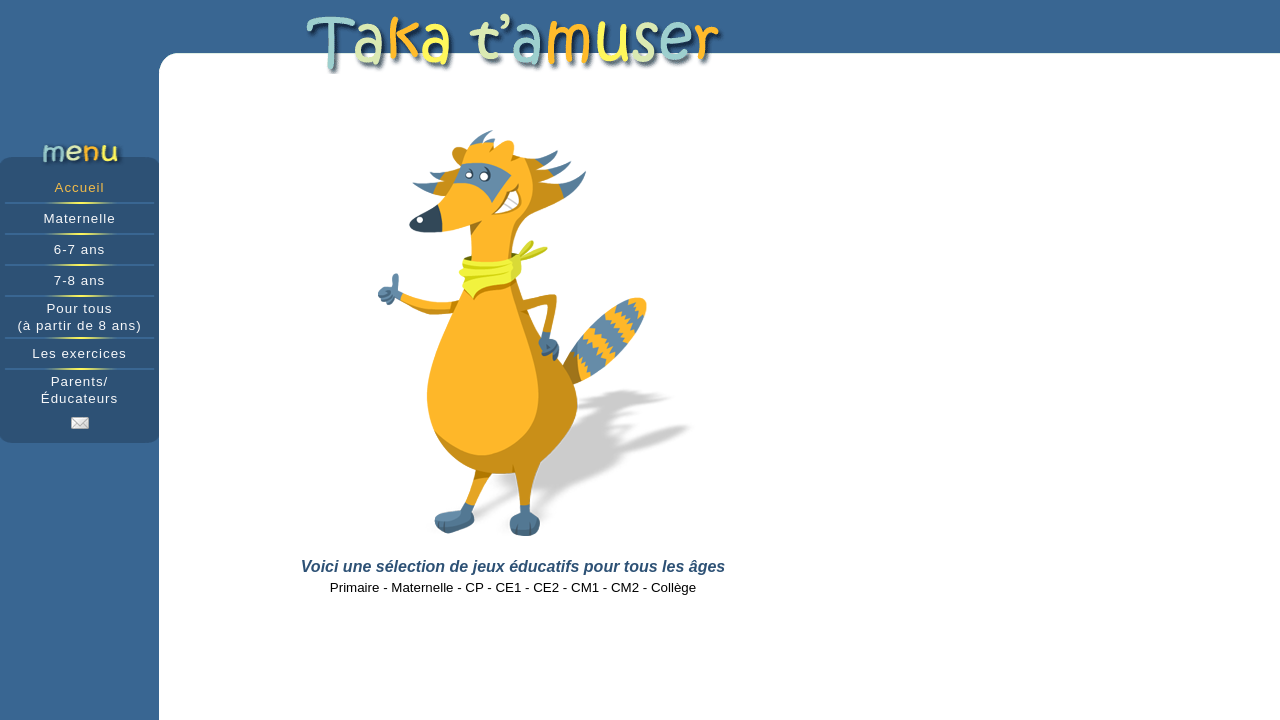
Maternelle (79, 218)
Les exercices (79, 353)
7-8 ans (79, 280)
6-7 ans (79, 249)
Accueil (80, 187)
